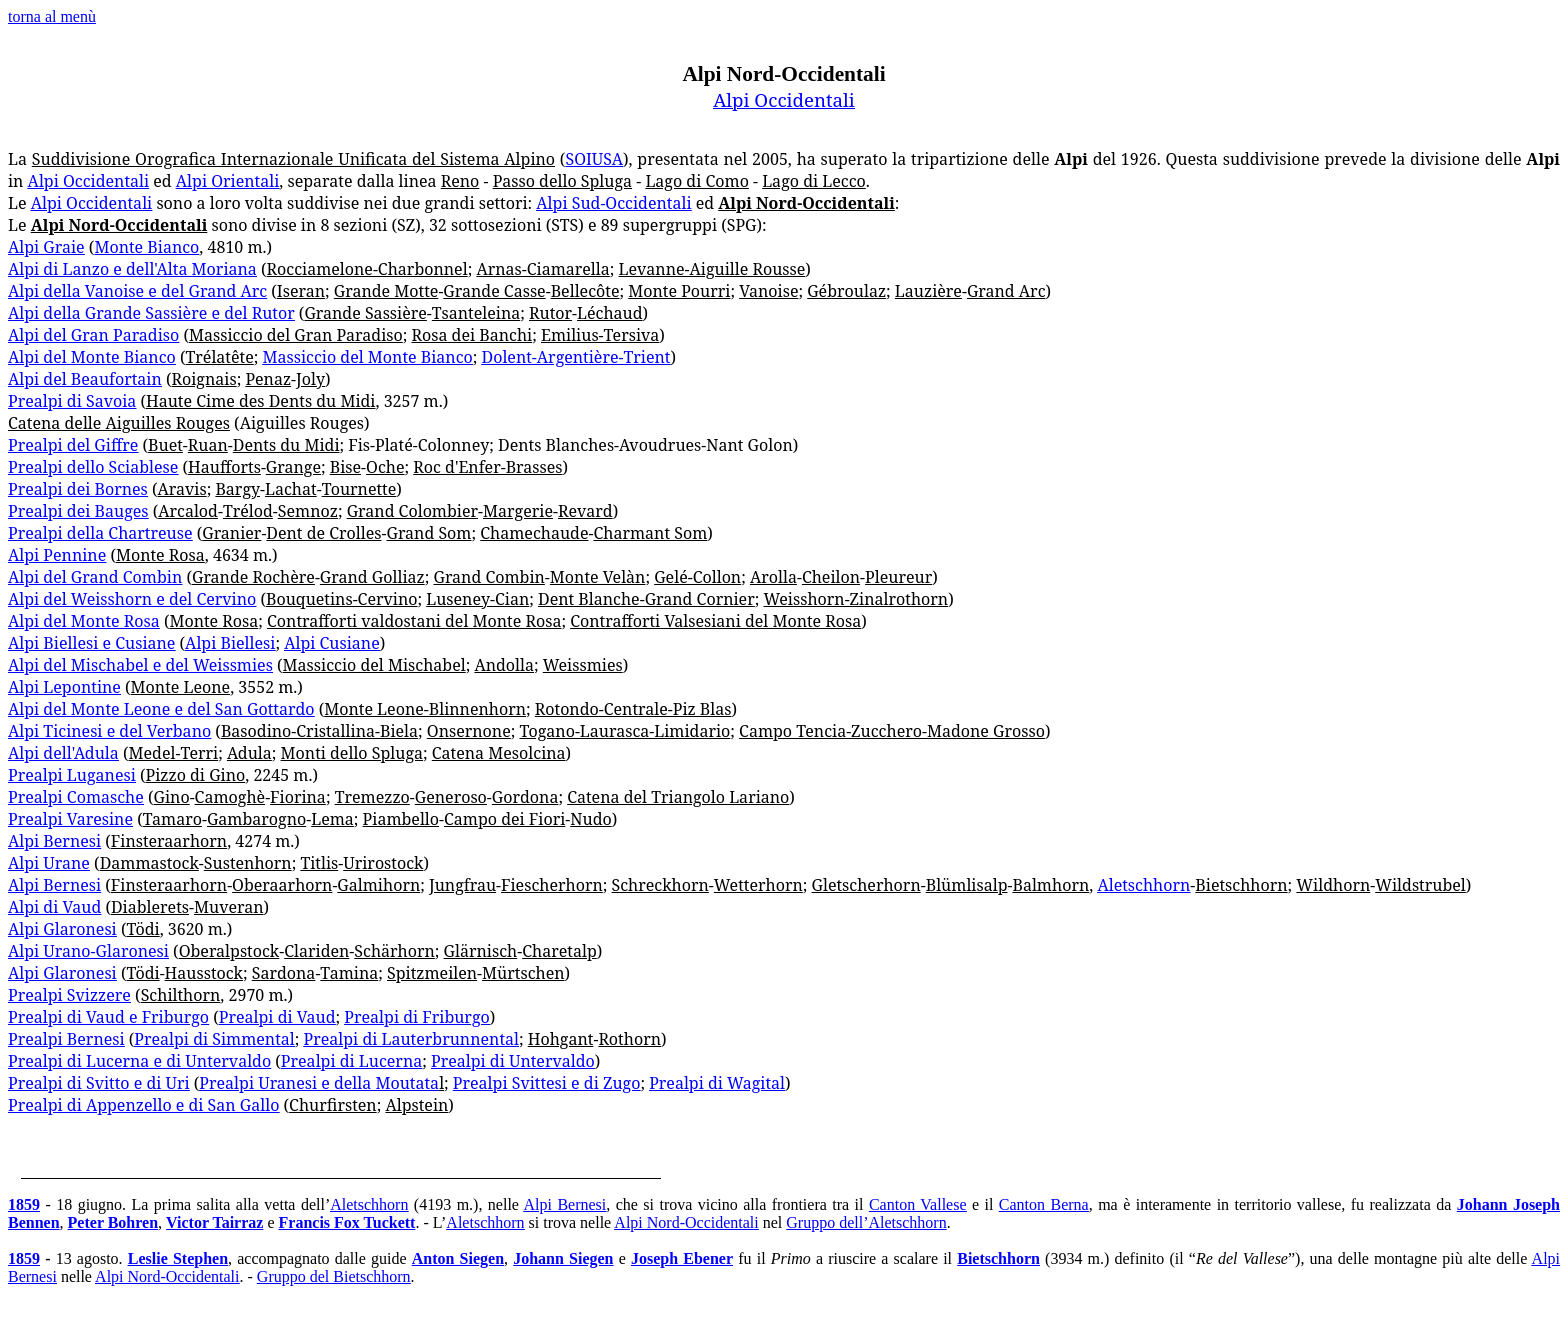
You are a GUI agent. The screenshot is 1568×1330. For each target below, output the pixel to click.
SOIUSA (594, 159)
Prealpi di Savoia (72, 401)
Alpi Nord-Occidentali (686, 1222)
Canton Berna (1044, 1204)
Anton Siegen (458, 1258)
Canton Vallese (918, 1204)
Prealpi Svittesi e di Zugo (547, 1083)
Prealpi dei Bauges (78, 511)
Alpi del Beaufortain (85, 379)
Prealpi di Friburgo (416, 1017)
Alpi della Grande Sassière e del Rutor (151, 313)
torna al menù (52, 16)
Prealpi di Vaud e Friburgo (108, 1017)
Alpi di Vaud (54, 907)
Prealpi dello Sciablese (93, 467)
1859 (24, 1204)
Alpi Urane (49, 863)
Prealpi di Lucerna (351, 1061)
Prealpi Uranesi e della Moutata (319, 1083)
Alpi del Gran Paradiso (93, 335)
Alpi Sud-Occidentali (613, 203)
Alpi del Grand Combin (95, 577)
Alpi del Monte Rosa (84, 621)
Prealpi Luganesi (72, 775)
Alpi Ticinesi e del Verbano (109, 731)
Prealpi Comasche (76, 797)
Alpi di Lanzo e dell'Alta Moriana (132, 269)
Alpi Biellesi (230, 643)
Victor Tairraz (214, 1222)
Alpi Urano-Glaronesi (88, 951)
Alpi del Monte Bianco (92, 357)
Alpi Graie (46, 247)
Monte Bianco (146, 247)
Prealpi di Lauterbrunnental (411, 1039)
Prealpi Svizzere (69, 995)
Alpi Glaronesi (62, 929)
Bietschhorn (998, 1258)
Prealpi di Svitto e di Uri (99, 1083)
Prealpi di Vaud (277, 1017)
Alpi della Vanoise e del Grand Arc (137, 291)
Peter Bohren (113, 1222)
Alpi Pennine (57, 555)
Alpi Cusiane (332, 643)
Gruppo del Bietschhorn (334, 1276)
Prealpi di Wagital (717, 1083)
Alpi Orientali (227, 181)
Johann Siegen (563, 1258)
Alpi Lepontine (64, 687)
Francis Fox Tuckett (347, 1222)
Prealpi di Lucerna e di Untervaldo (139, 1061)
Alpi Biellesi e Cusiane (91, 643)
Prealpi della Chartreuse (100, 533)
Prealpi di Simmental (214, 1039)
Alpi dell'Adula (63, 753)
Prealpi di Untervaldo (513, 1061)
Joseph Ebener (682, 1258)
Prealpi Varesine (70, 819)
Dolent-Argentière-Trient (576, 357)
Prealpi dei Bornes (78, 489)
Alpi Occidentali (784, 99)
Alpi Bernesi (54, 841)
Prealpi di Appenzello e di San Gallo (143, 1105)
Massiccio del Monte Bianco (368, 357)
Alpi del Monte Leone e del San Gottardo (161, 709)
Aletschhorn (1143, 885)
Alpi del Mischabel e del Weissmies (140, 665)
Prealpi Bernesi (66, 1039)
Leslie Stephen (178, 1258)
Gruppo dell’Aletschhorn (866, 1222)
